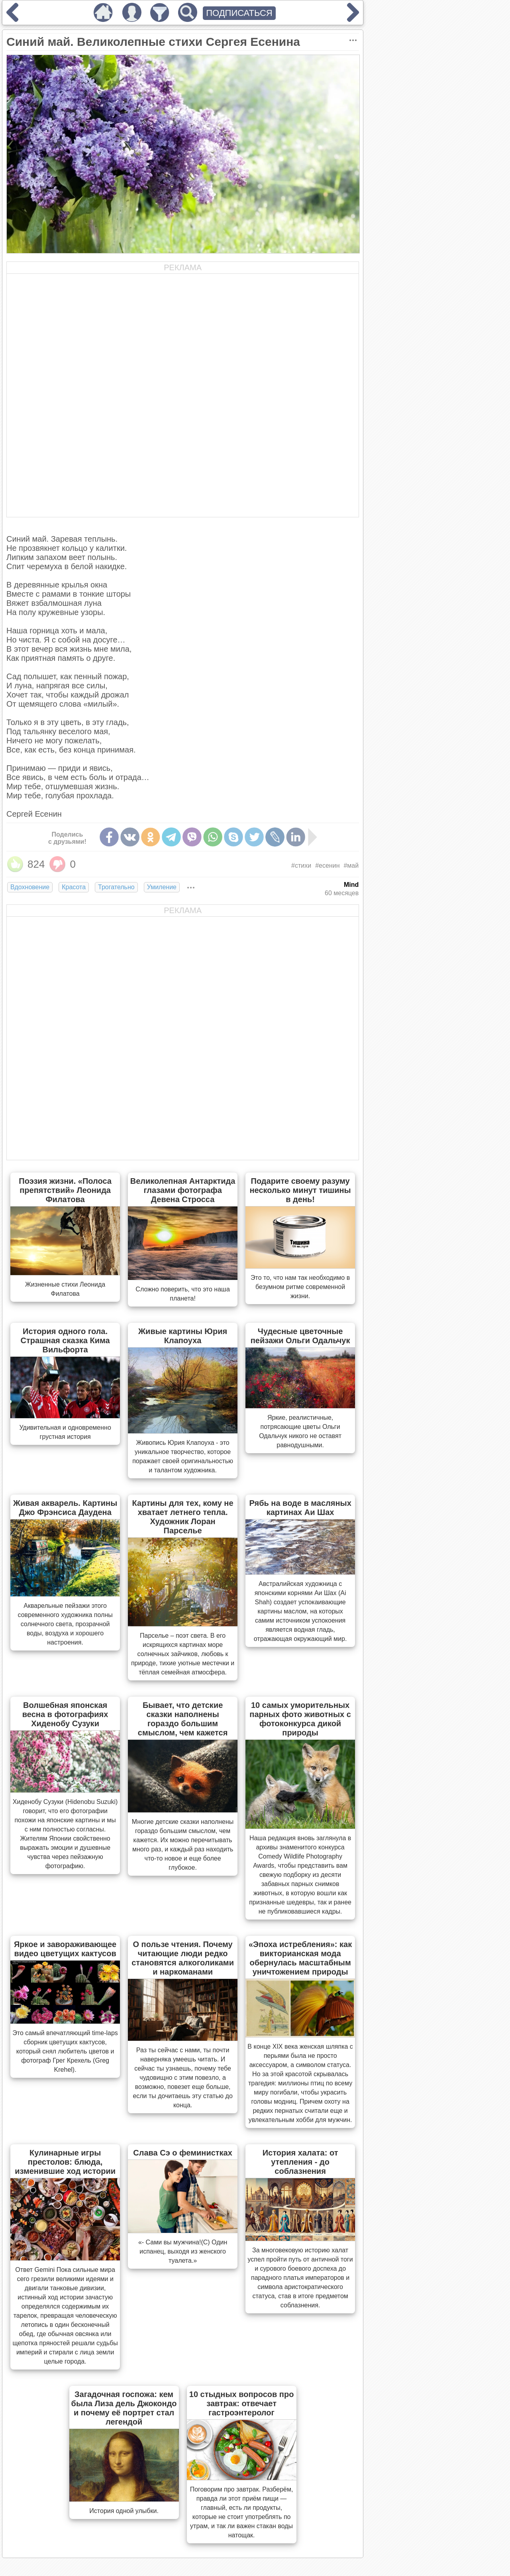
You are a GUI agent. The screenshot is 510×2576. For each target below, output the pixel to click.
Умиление (162, 887)
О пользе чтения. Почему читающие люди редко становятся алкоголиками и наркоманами (182, 1958)
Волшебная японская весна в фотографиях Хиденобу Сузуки (65, 1714)
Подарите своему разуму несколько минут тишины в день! (300, 1190)
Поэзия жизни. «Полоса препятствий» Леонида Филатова (65, 1190)
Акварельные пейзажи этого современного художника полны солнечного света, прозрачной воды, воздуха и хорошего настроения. (65, 1624)
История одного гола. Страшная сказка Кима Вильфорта (65, 1340)
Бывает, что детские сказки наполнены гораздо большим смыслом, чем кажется (183, 1719)
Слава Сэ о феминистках (182, 2152)
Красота (74, 887)
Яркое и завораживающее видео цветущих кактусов (65, 1949)
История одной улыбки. (124, 2510)
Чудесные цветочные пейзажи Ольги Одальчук (300, 1336)
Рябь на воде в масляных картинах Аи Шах (300, 1508)
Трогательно (116, 887)
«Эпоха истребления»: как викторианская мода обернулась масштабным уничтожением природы (300, 1958)
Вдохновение (29, 887)
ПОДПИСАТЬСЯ (239, 13)
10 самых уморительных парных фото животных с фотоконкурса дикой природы (300, 1719)
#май (351, 865)
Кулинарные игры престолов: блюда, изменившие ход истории (65, 2161)
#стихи (301, 865)
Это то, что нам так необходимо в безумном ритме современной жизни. (300, 1286)
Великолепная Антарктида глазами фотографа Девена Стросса (182, 1190)
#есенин (327, 865)
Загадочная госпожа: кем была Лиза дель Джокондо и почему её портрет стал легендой (124, 2408)
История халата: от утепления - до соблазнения (300, 2161)
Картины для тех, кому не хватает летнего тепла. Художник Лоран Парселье (182, 1517)
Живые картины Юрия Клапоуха (182, 1336)
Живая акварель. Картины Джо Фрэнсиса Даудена (65, 1508)
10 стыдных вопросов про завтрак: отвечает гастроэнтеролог (241, 2403)
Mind (351, 884)
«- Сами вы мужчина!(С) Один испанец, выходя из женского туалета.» (182, 2251)
